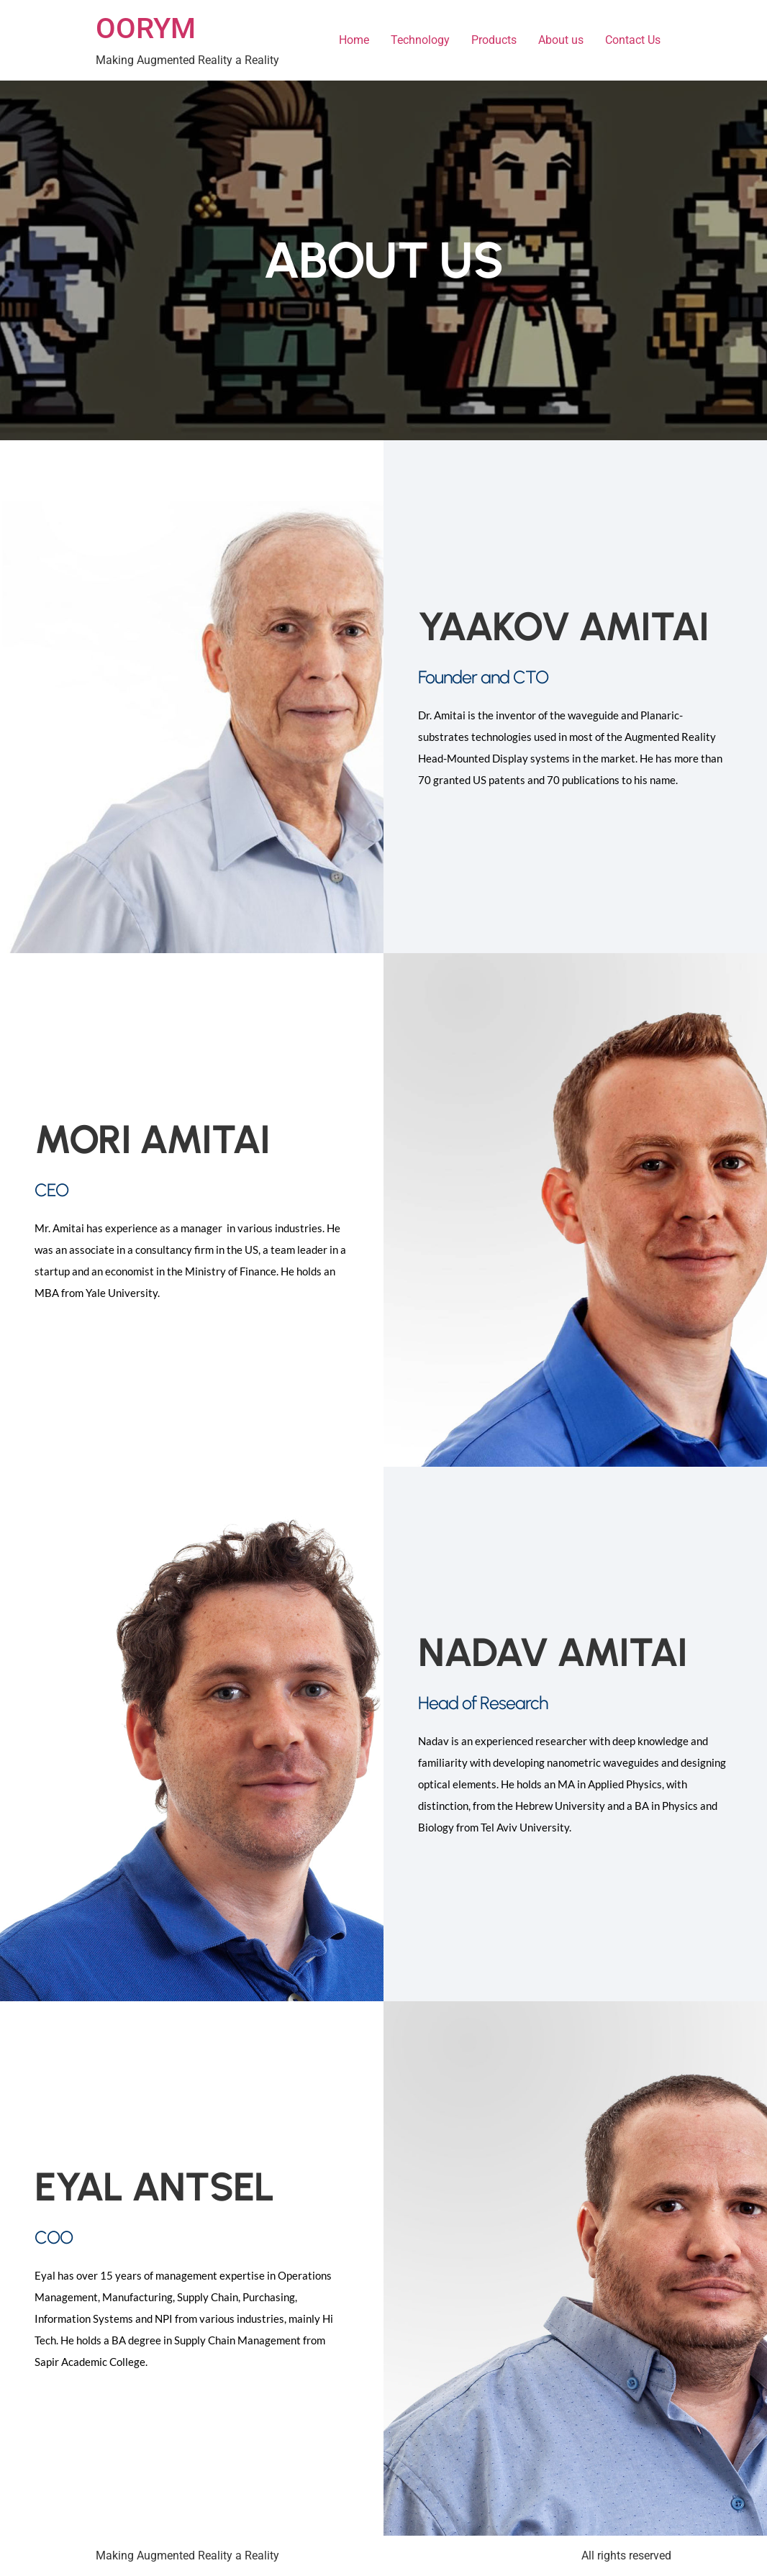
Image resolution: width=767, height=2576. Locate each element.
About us (561, 40)
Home (354, 40)
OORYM (146, 28)
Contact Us (633, 40)
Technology (420, 40)
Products (494, 40)
